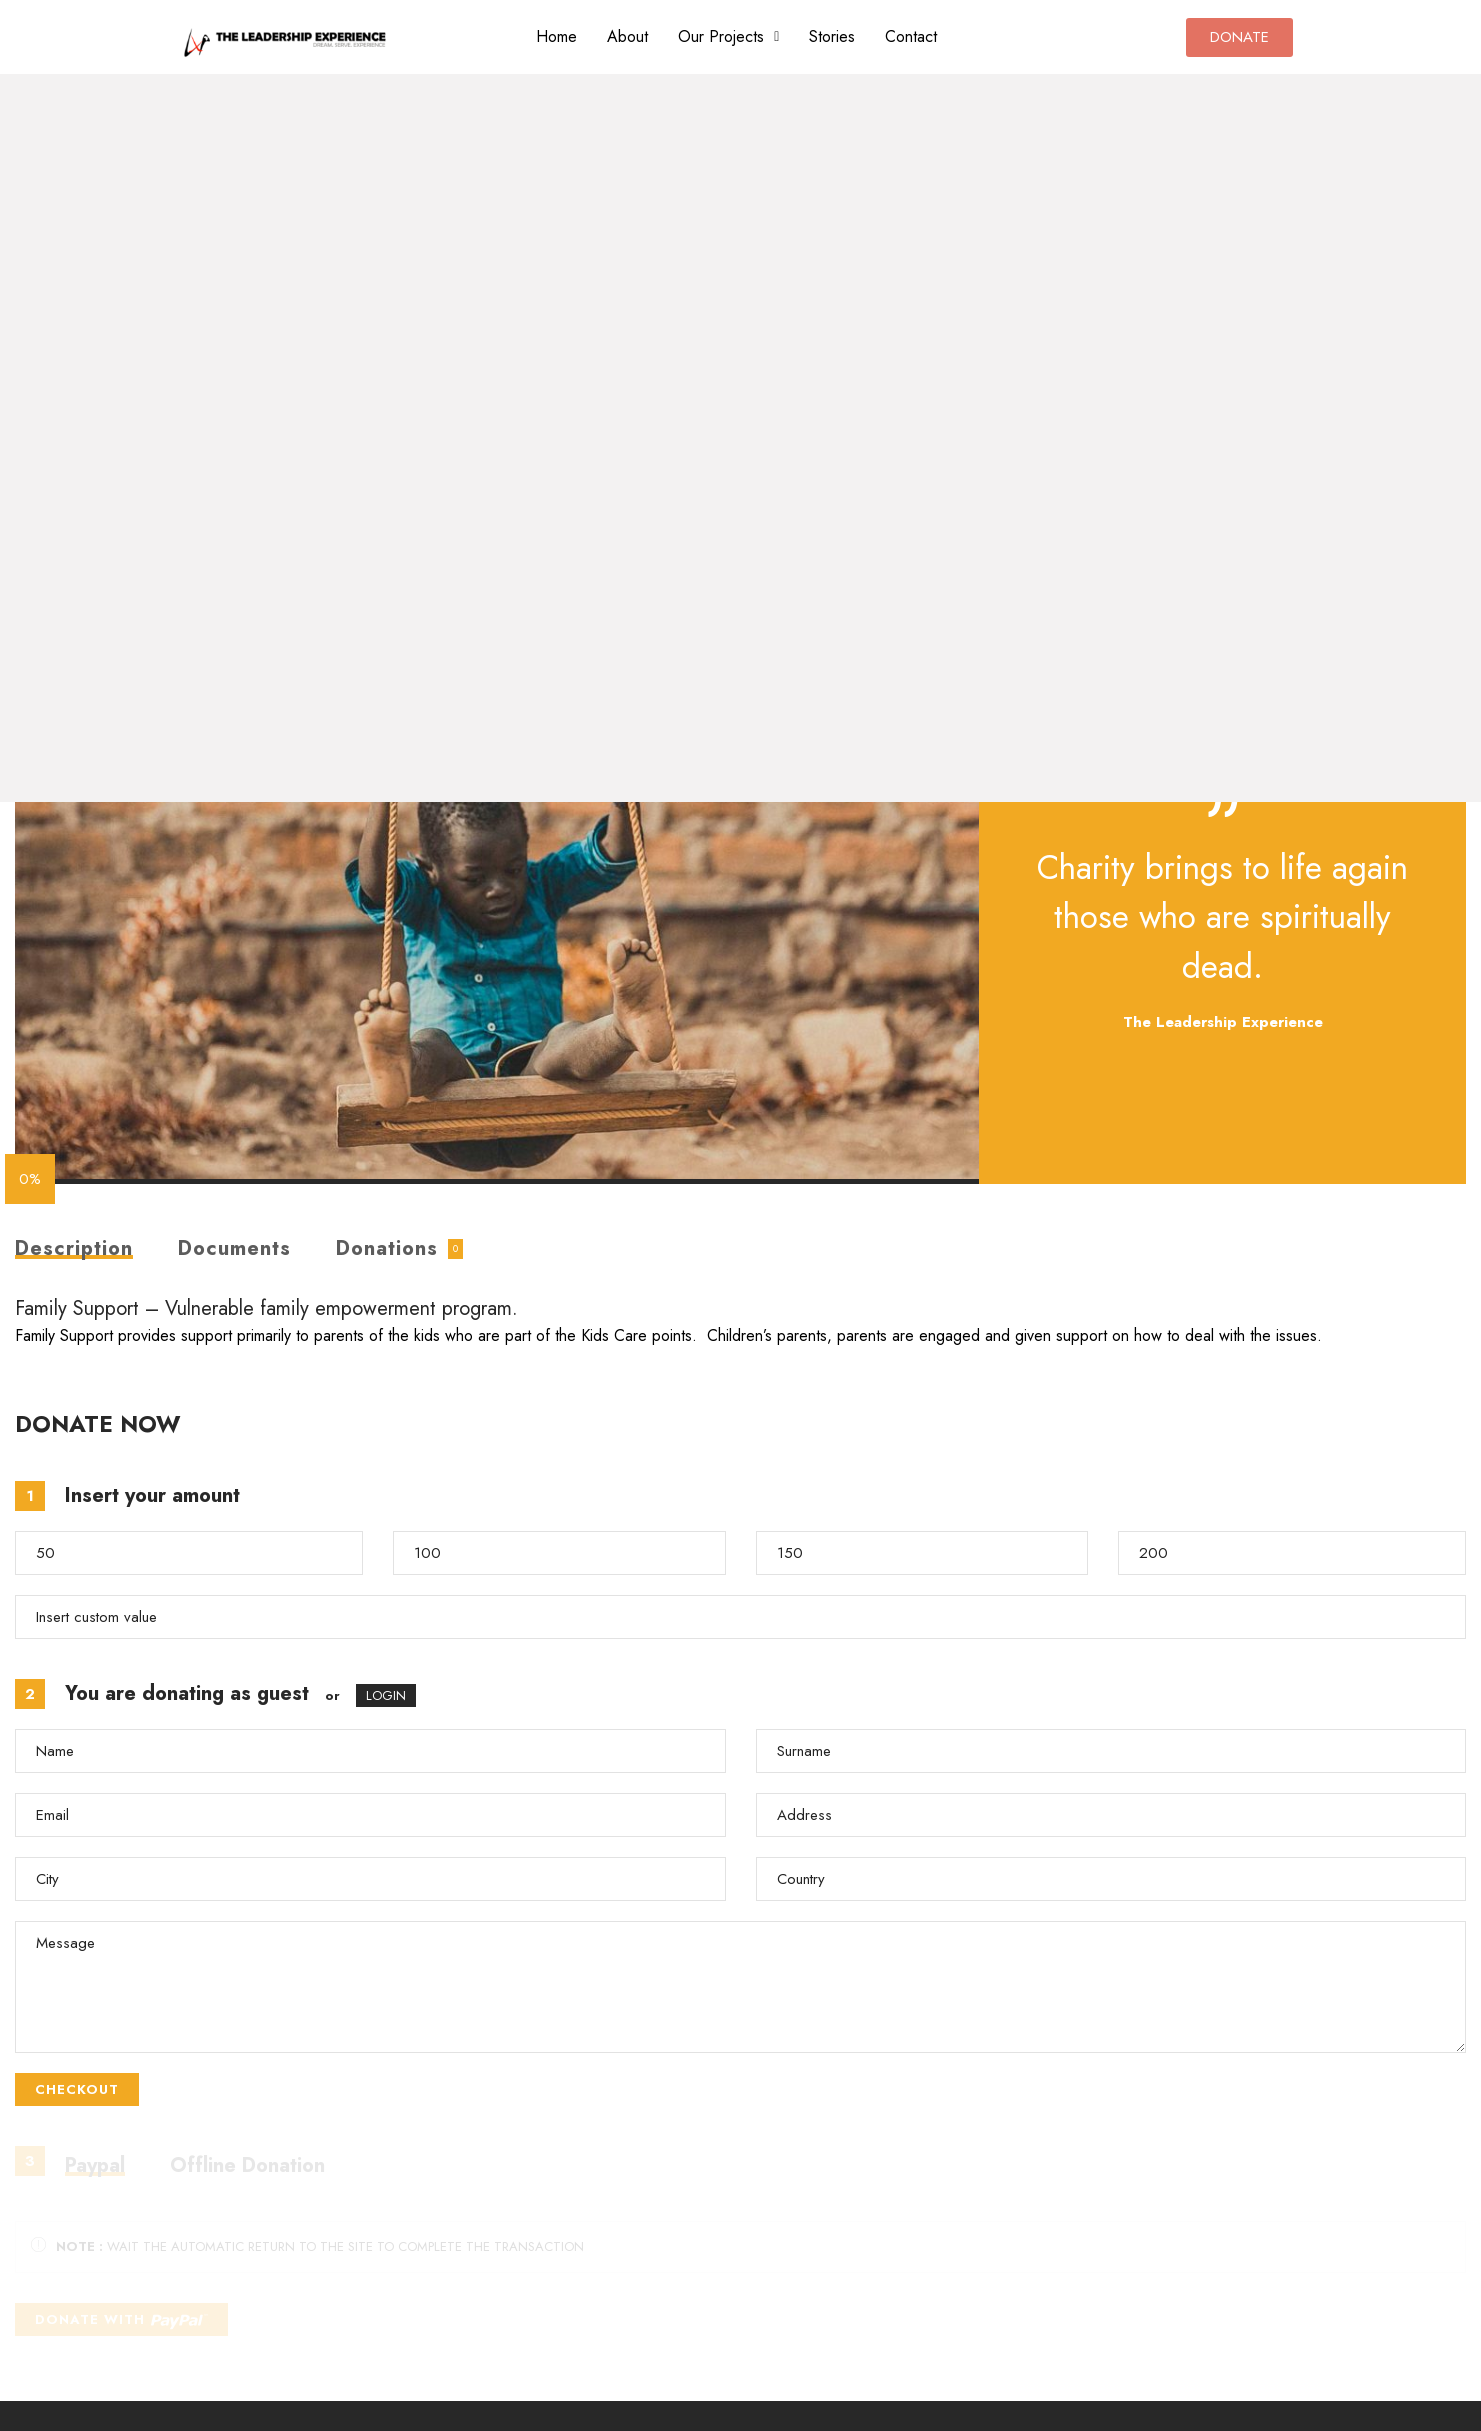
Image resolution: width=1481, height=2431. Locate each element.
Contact (911, 36)
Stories (832, 36)
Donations (387, 1248)
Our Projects (728, 36)
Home (556, 36)
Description (74, 1251)
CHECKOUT (77, 2089)
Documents (234, 1248)
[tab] (74, 1249)
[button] (728, 37)
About (627, 36)
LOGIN (386, 1695)
